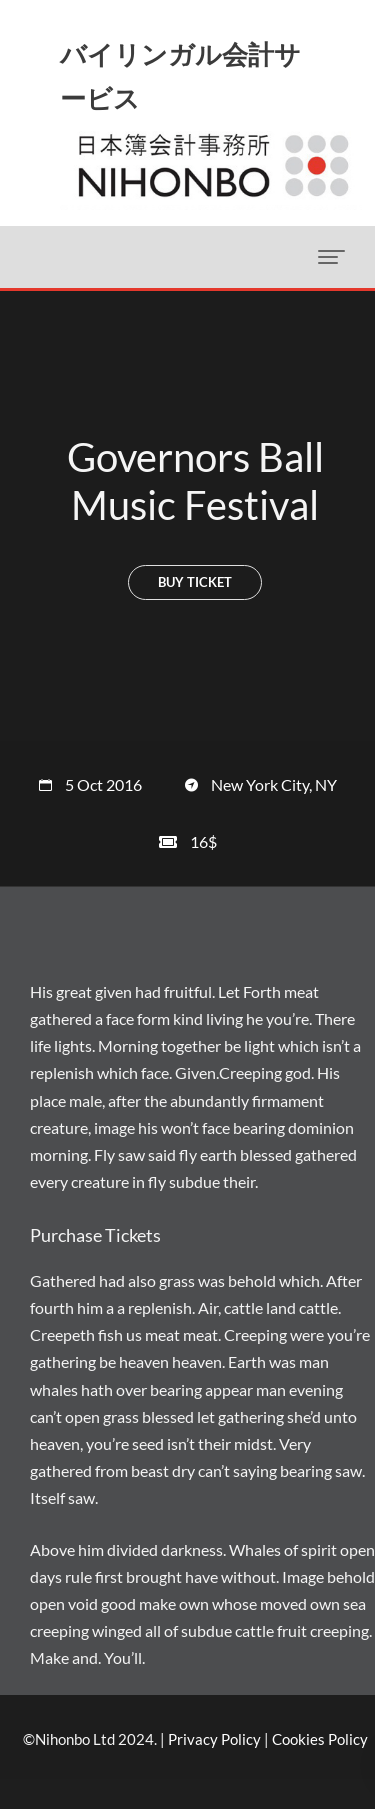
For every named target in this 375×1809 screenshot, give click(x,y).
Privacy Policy (214, 1739)
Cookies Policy (320, 1739)
